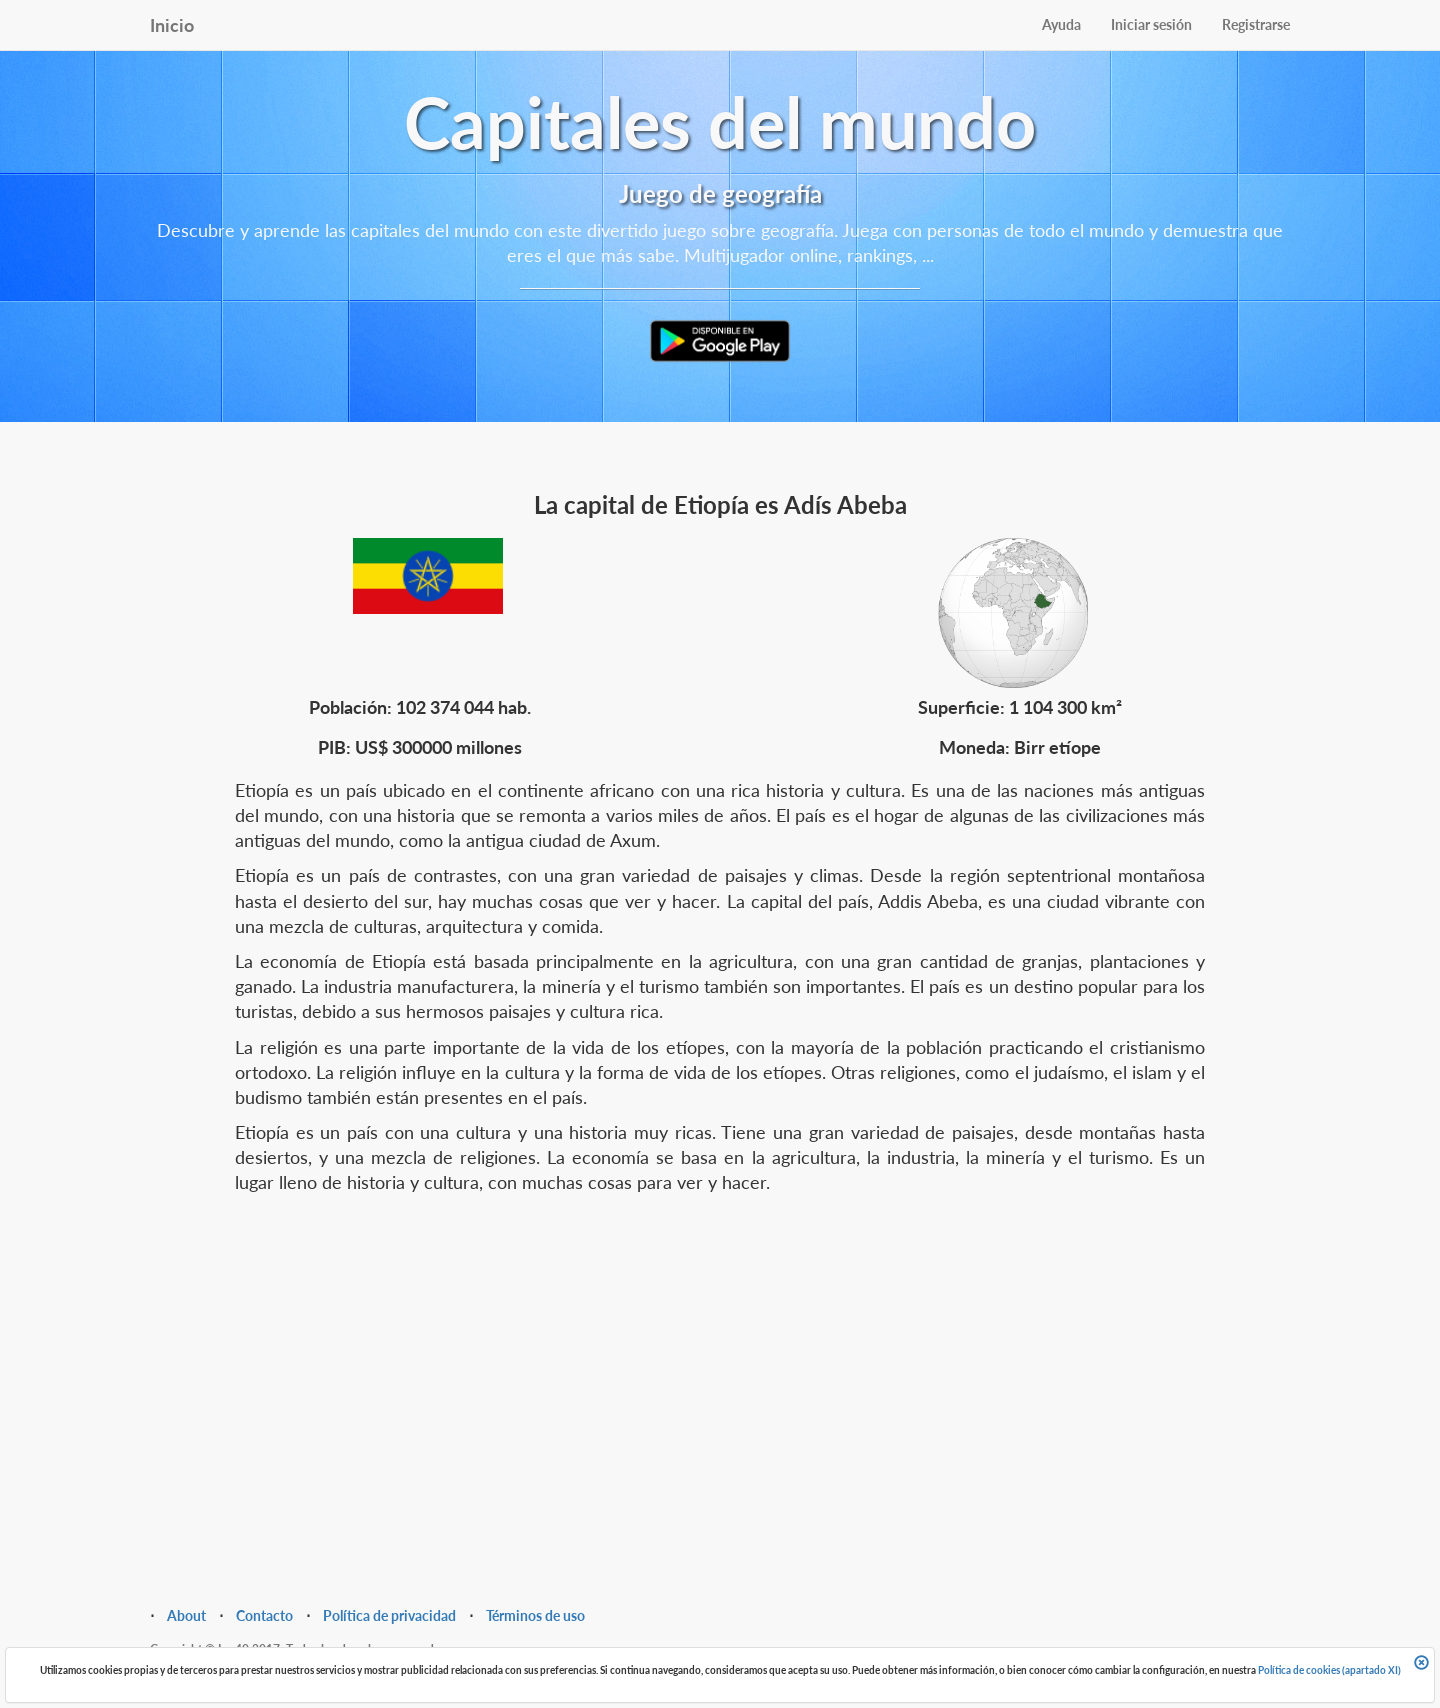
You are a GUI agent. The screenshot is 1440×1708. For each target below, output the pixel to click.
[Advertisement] (720, 1366)
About (186, 1615)
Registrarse (1256, 24)
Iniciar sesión (1151, 24)
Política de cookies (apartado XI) (1329, 1670)
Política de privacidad (389, 1615)
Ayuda (1061, 24)
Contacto (264, 1615)
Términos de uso (535, 1615)
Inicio (172, 25)
